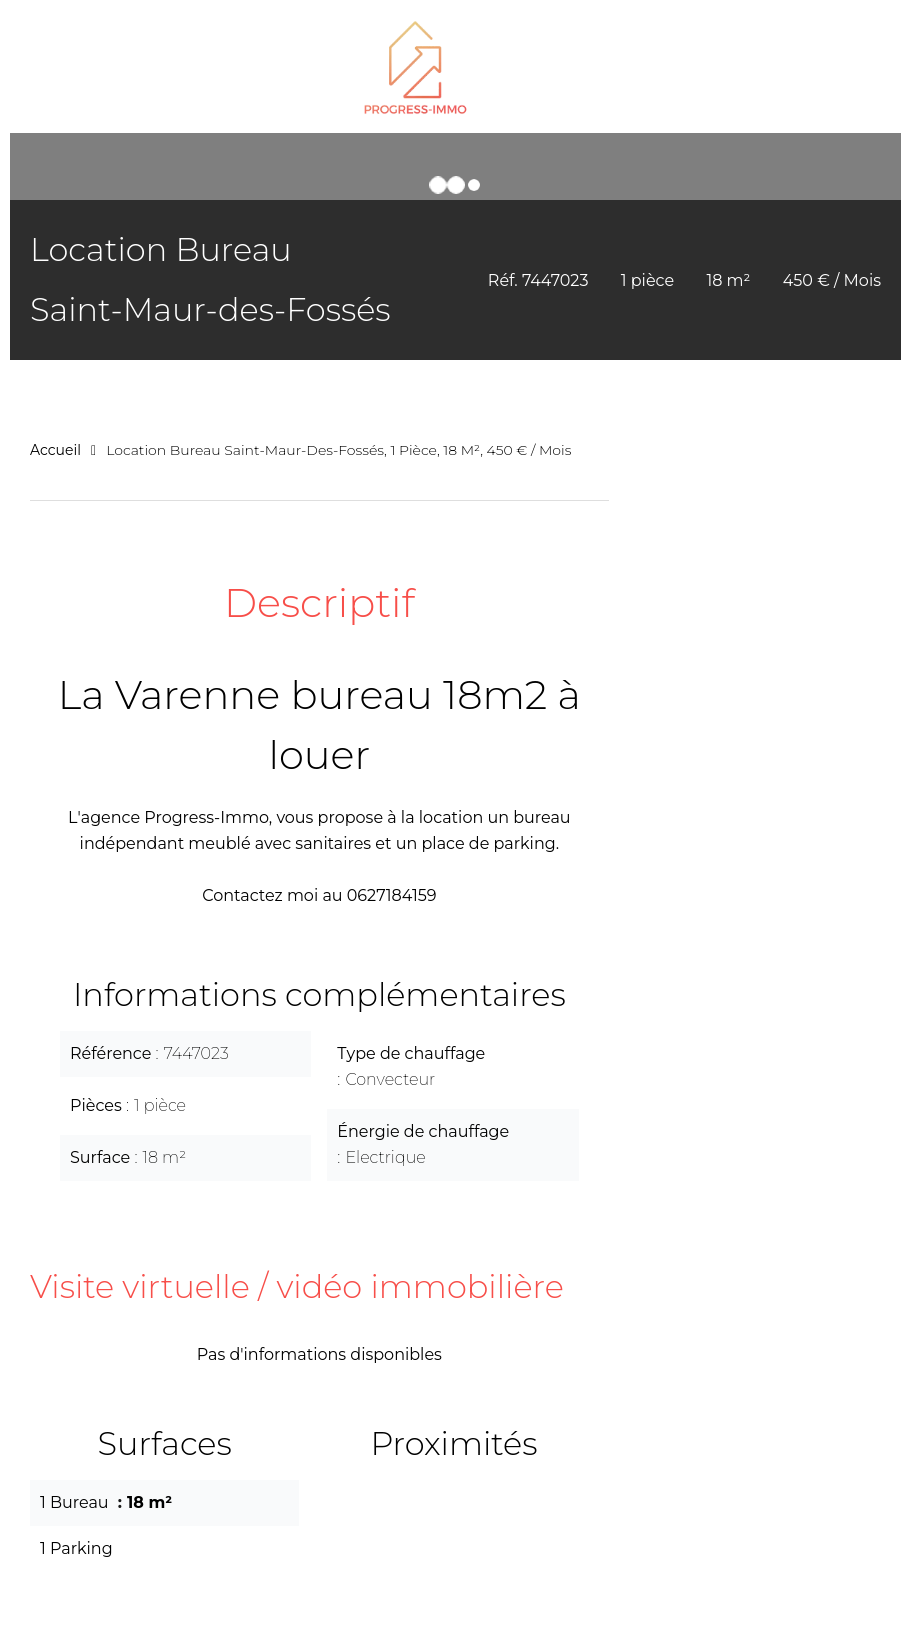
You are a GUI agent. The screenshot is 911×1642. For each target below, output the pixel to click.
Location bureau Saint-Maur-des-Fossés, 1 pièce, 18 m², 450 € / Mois (338, 450)
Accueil (55, 450)
